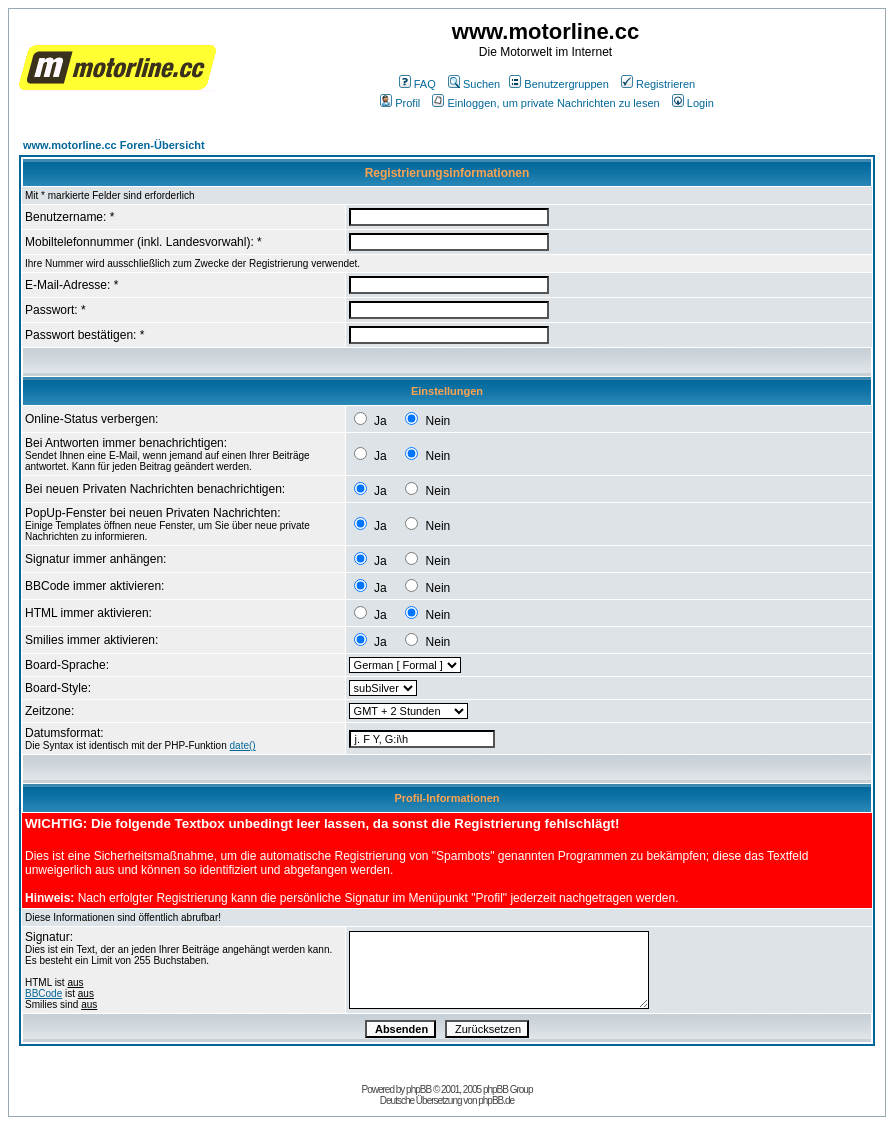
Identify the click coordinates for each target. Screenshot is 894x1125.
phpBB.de (496, 1100)
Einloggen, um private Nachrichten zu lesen (545, 103)
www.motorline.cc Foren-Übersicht (114, 145)
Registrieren (658, 84)
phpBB (418, 1089)
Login (693, 103)
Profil (400, 103)
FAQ (417, 84)
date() (243, 745)
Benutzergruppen (558, 84)
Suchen (474, 84)
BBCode (43, 993)
